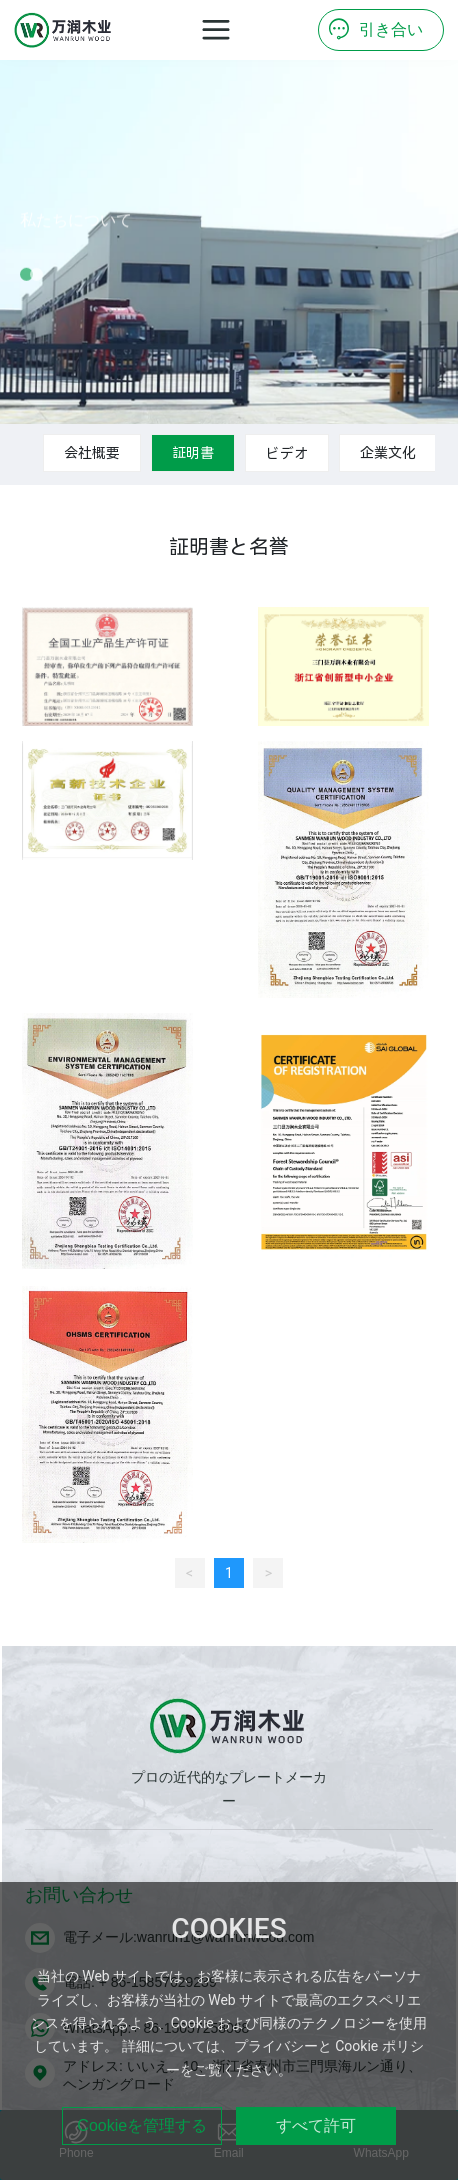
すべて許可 (316, 2125)
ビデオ (287, 453)
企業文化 (388, 453)
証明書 (193, 453)
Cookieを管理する (142, 2125)
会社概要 (92, 453)
